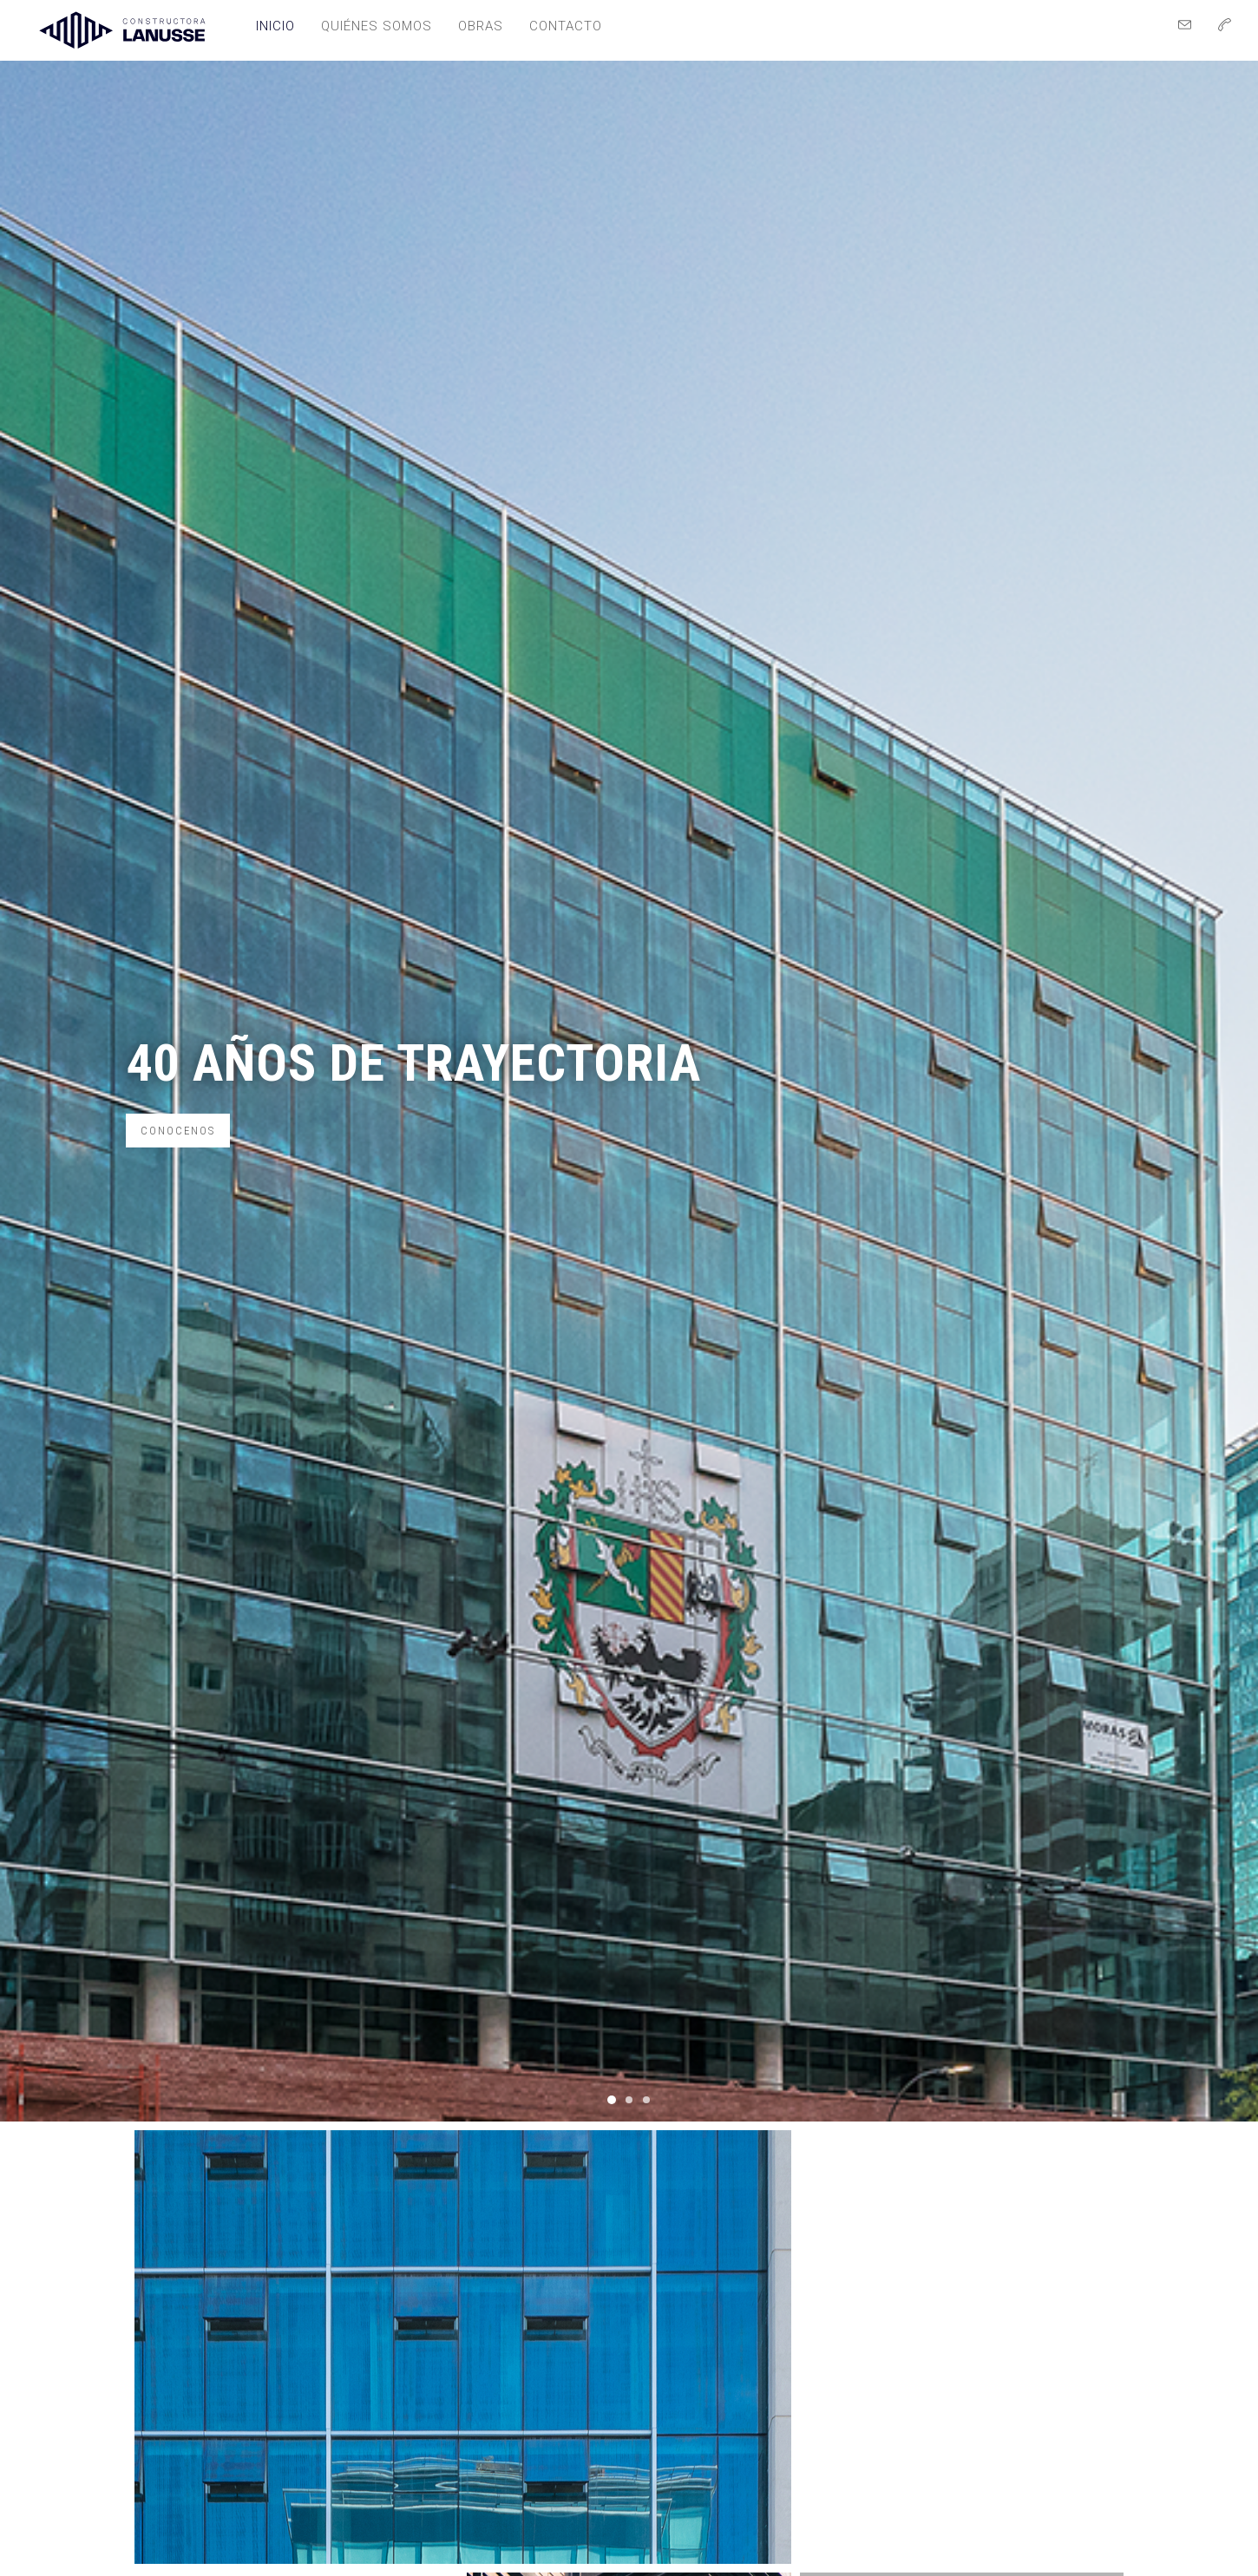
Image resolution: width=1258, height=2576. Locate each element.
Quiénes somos (376, 26)
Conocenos (178, 1130)
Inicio (275, 26)
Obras (480, 26)
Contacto (565, 26)
